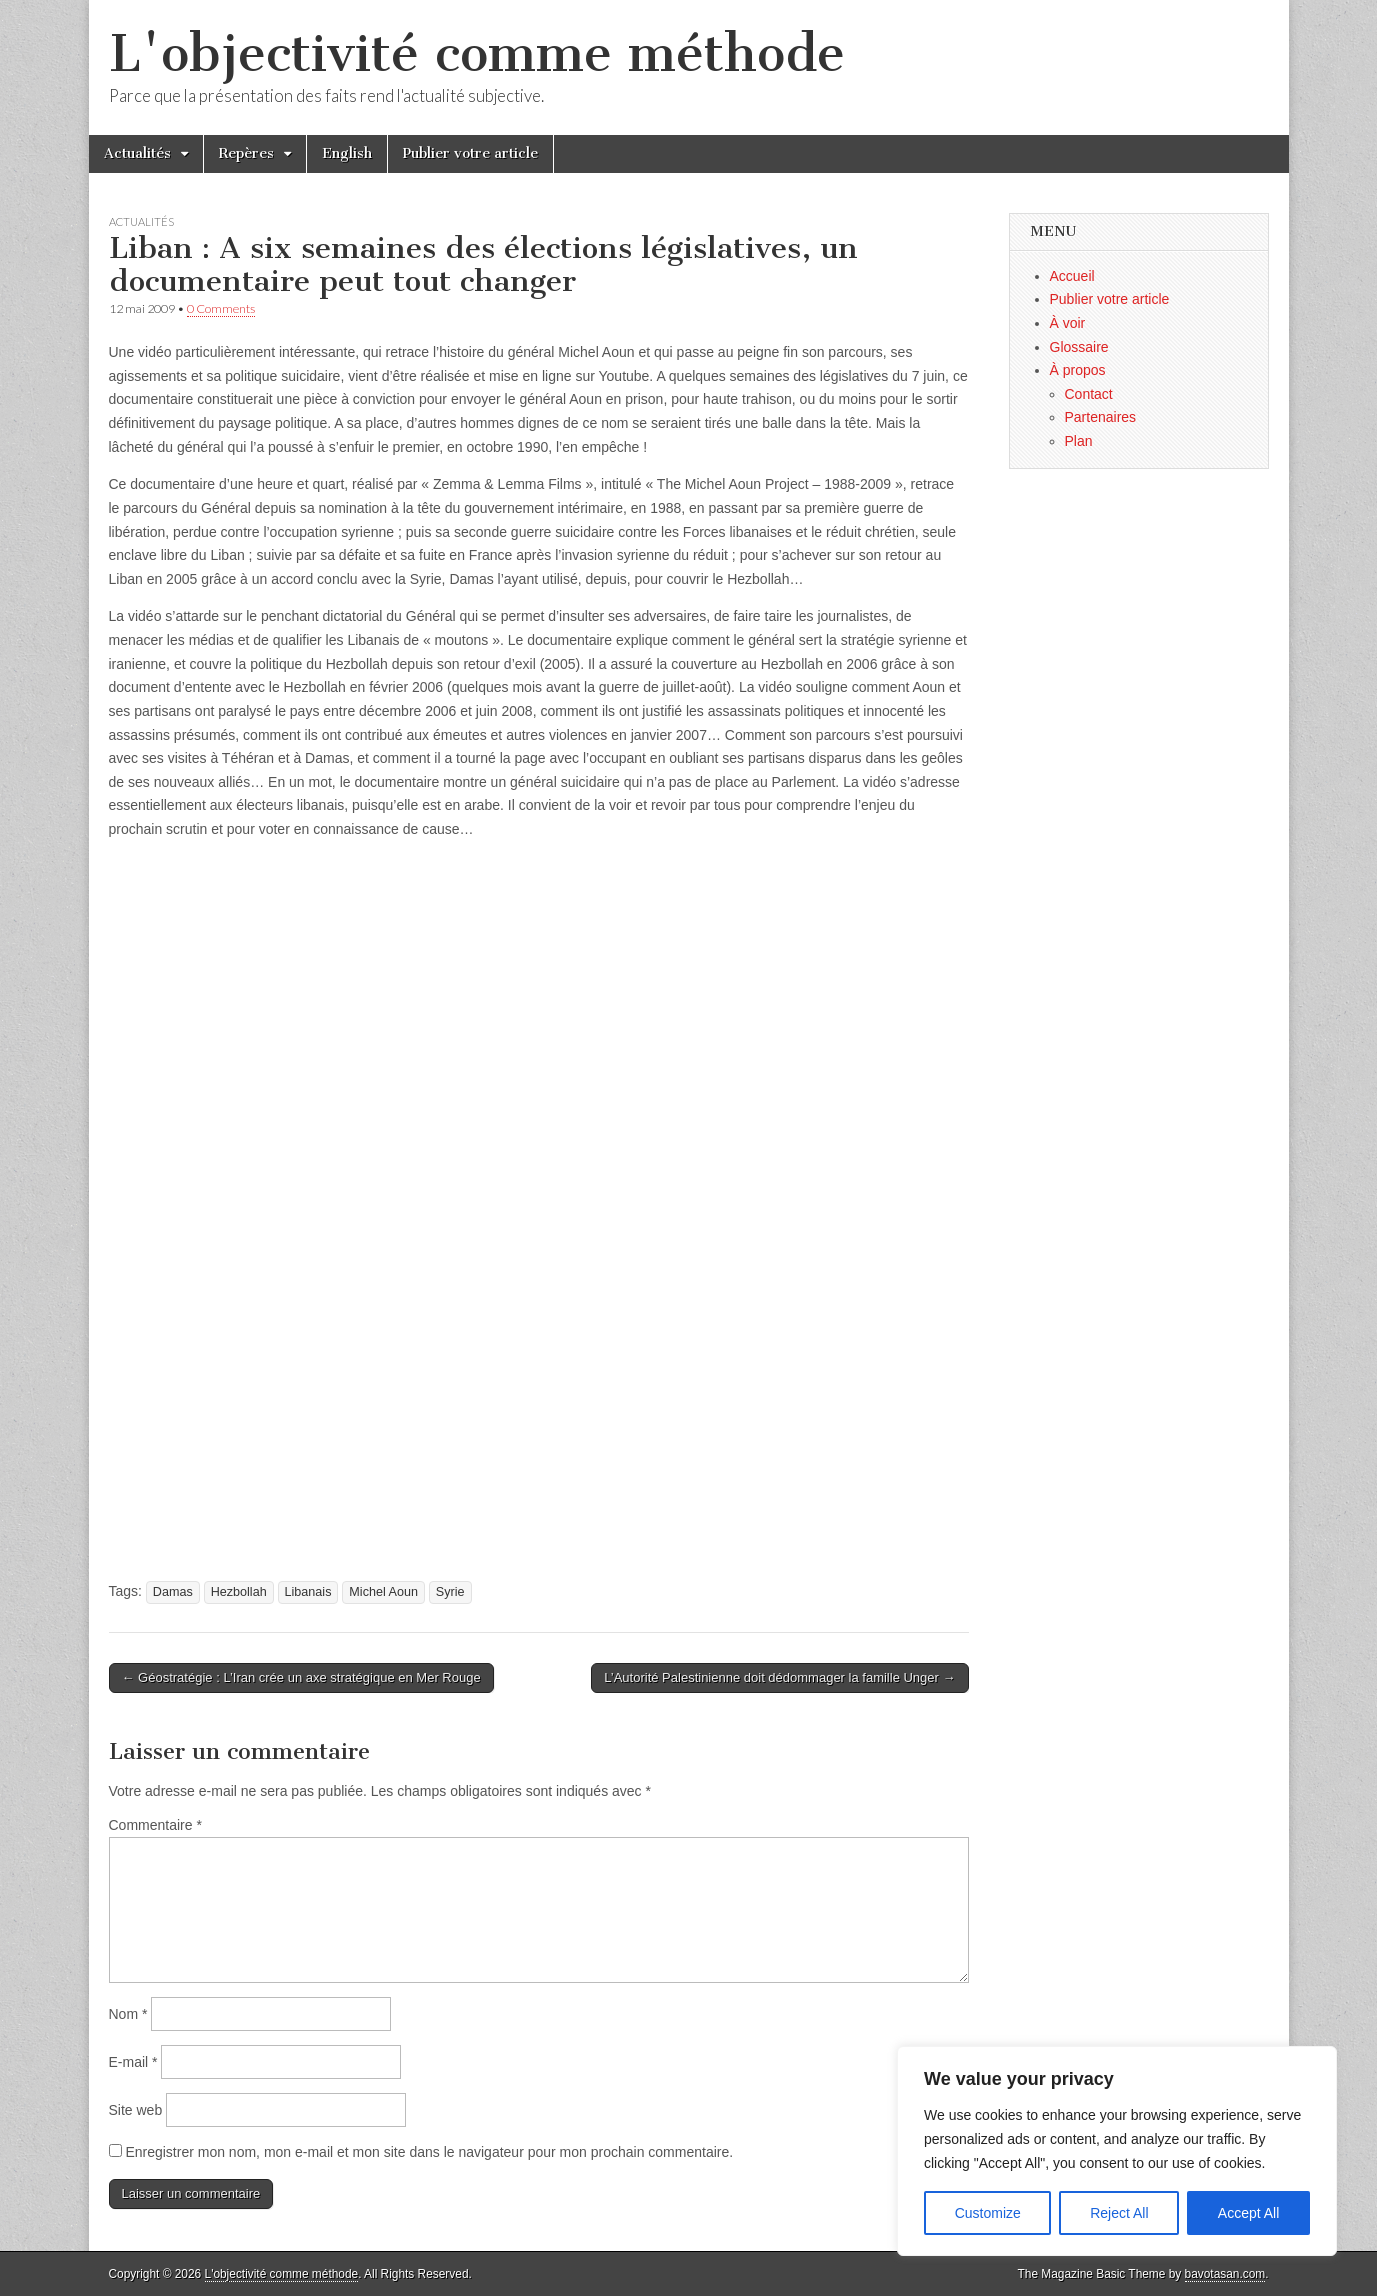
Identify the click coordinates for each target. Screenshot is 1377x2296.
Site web (136, 2110)
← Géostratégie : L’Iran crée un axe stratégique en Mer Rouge (301, 1677)
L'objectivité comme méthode (477, 53)
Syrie (450, 1592)
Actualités (137, 153)
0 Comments (221, 308)
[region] (1117, 2151)
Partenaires (1101, 417)
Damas (173, 1592)
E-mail (133, 2062)
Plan (1079, 441)
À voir (1068, 323)
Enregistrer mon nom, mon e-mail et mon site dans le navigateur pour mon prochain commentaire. (429, 2152)
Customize (988, 2213)
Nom (128, 2014)
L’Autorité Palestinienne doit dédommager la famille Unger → (779, 1677)
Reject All (1119, 2213)
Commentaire (155, 1825)
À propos (1078, 370)
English (347, 153)
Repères (246, 153)
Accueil (1072, 276)
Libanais (308, 1592)
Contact (1089, 394)
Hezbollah (239, 1592)
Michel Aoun (383, 1592)
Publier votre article (470, 153)
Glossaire (1079, 347)
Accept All (1248, 2213)
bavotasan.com (1225, 2274)
